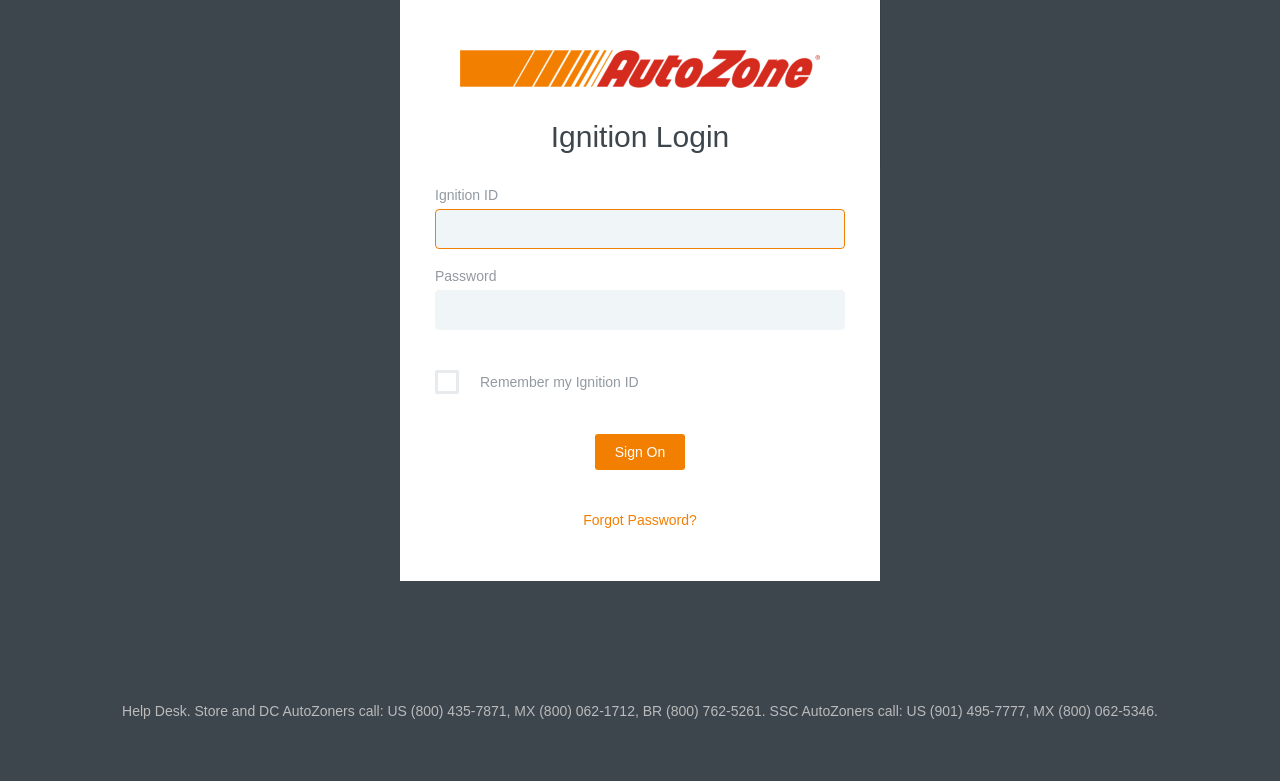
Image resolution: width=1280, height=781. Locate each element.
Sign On (640, 452)
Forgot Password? (640, 520)
